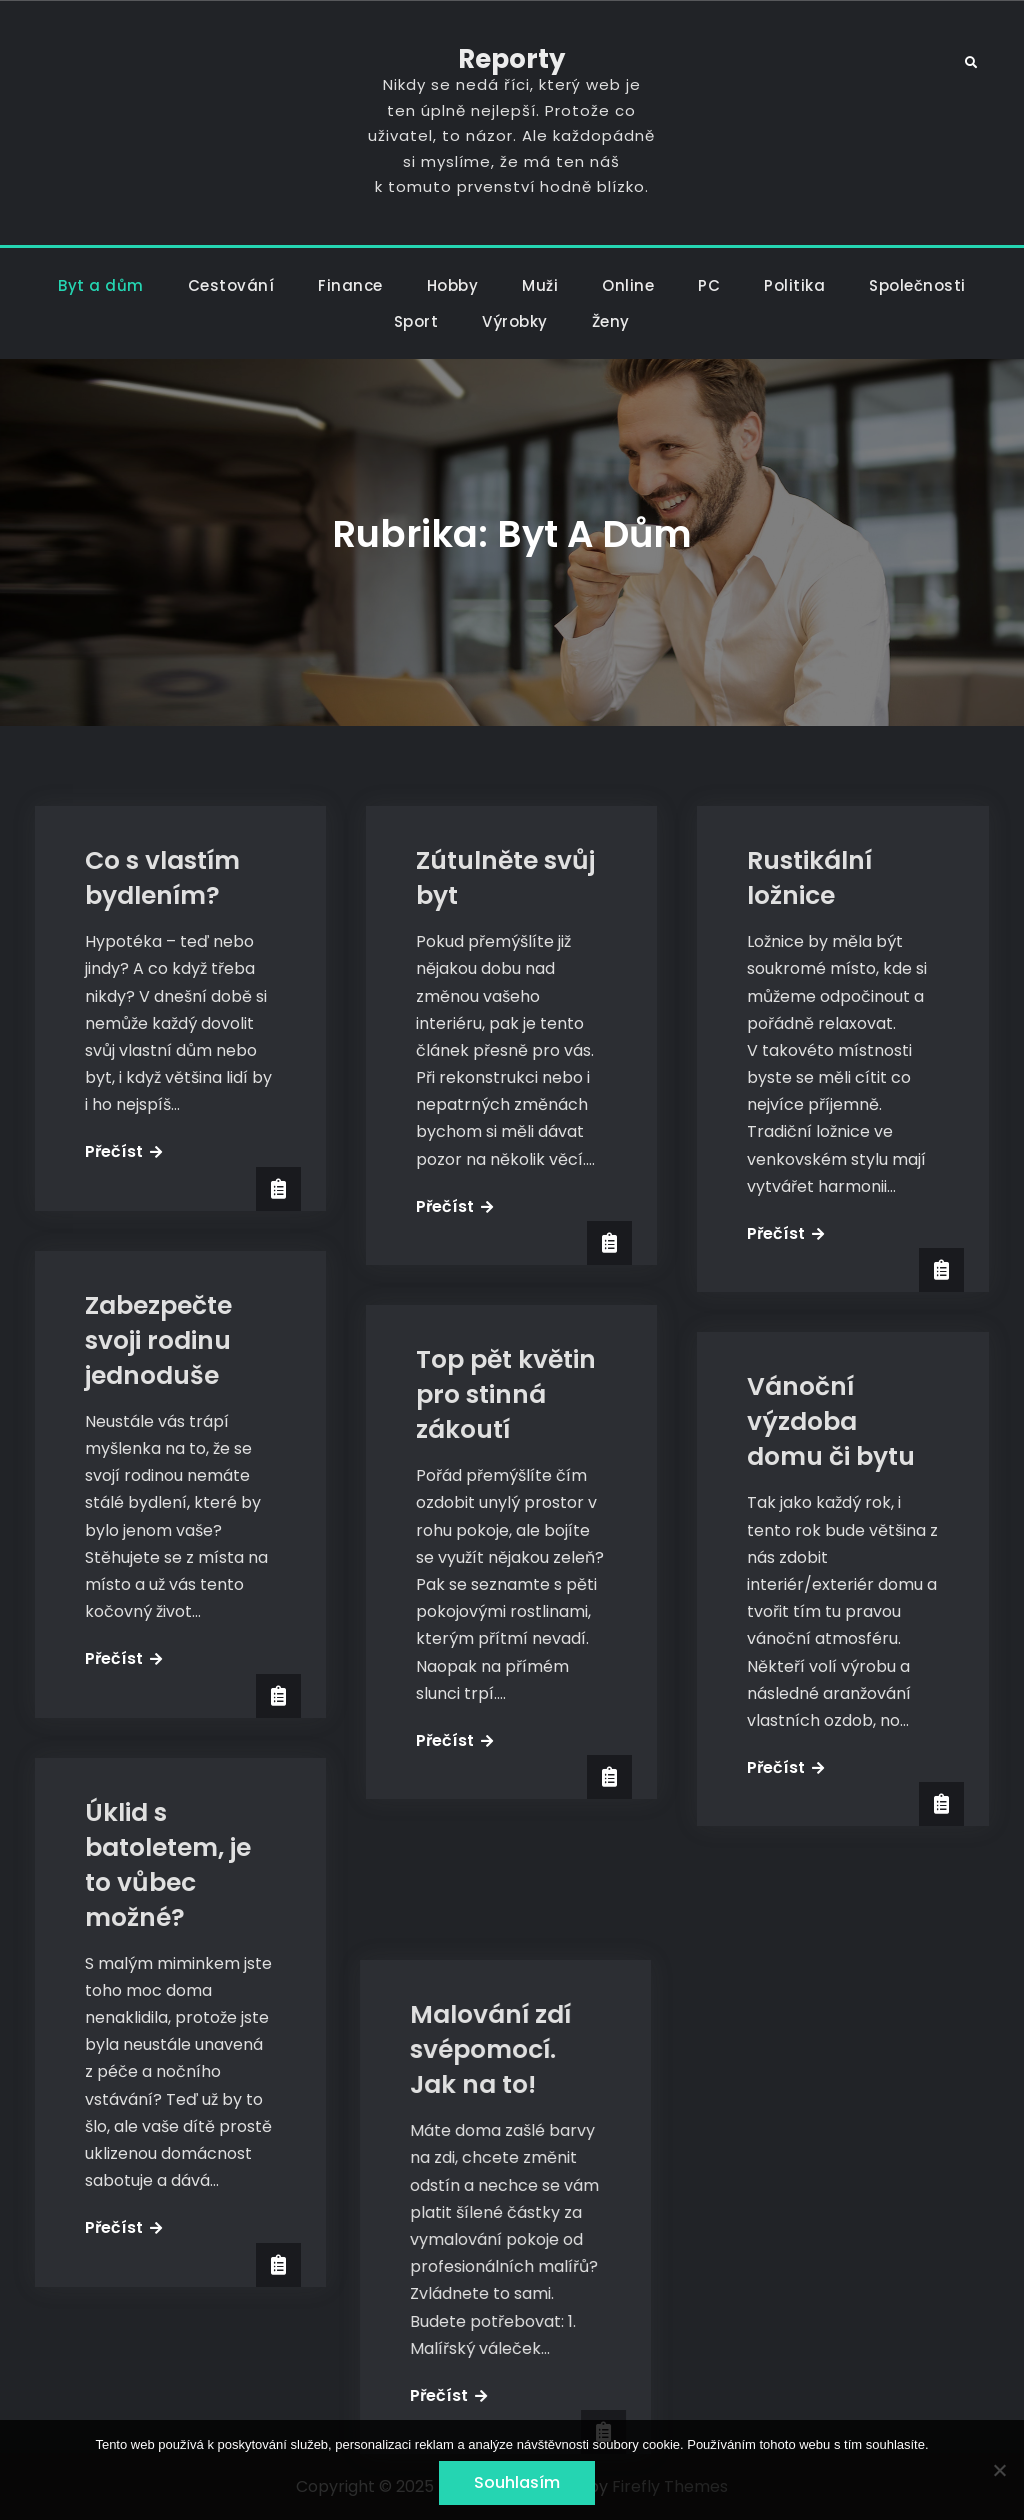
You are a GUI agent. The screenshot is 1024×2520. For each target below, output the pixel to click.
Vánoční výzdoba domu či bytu (831, 1421)
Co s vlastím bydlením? (162, 878)
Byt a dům (101, 285)
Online (628, 285)
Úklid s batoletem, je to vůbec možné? (168, 1865)
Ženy (611, 321)
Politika (794, 285)
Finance (350, 285)
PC (709, 285)
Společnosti (917, 285)
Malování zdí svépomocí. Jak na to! (496, 1928)
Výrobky (515, 321)
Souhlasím (517, 2482)
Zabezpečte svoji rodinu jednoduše (158, 1340)
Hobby (453, 285)
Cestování (231, 285)
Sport (416, 321)
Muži (540, 285)
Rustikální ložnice (809, 878)
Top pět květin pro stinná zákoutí (506, 1394)
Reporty (511, 59)
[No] (999, 2470)
